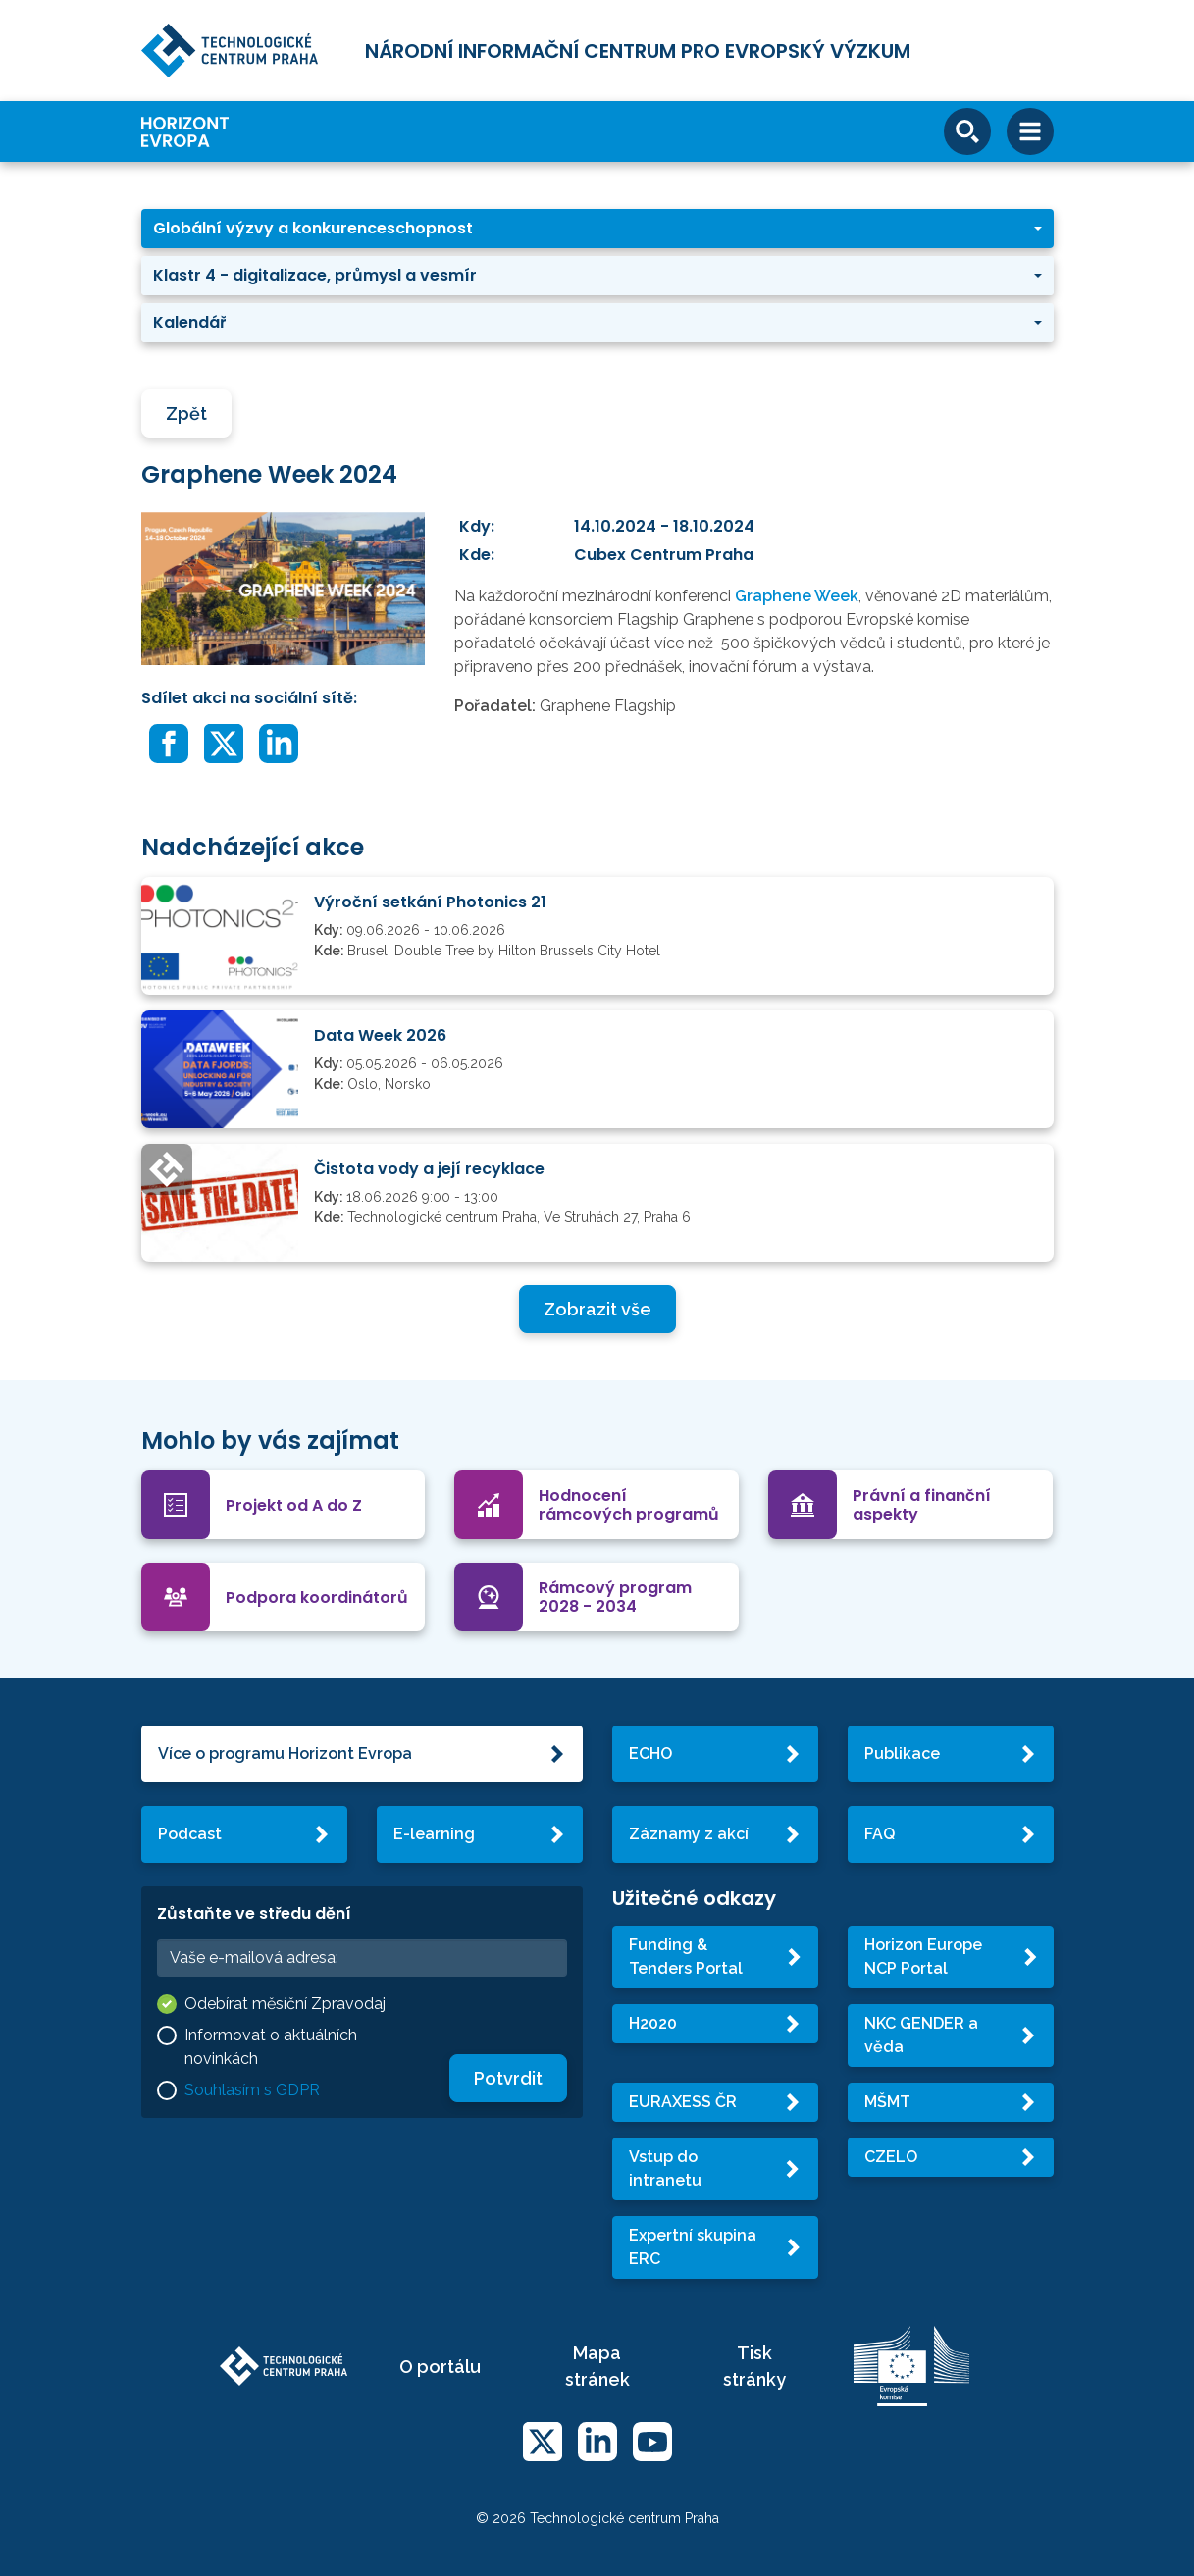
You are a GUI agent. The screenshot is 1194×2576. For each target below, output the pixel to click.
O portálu (440, 2366)
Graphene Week (796, 596)
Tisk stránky (754, 2366)
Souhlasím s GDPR (252, 2090)
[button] (597, 228)
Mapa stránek (597, 2366)
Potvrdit (508, 2078)
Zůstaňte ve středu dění (254, 1913)
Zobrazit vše (597, 1309)
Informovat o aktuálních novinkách (270, 2047)
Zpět (186, 413)
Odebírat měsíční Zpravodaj (285, 2003)
